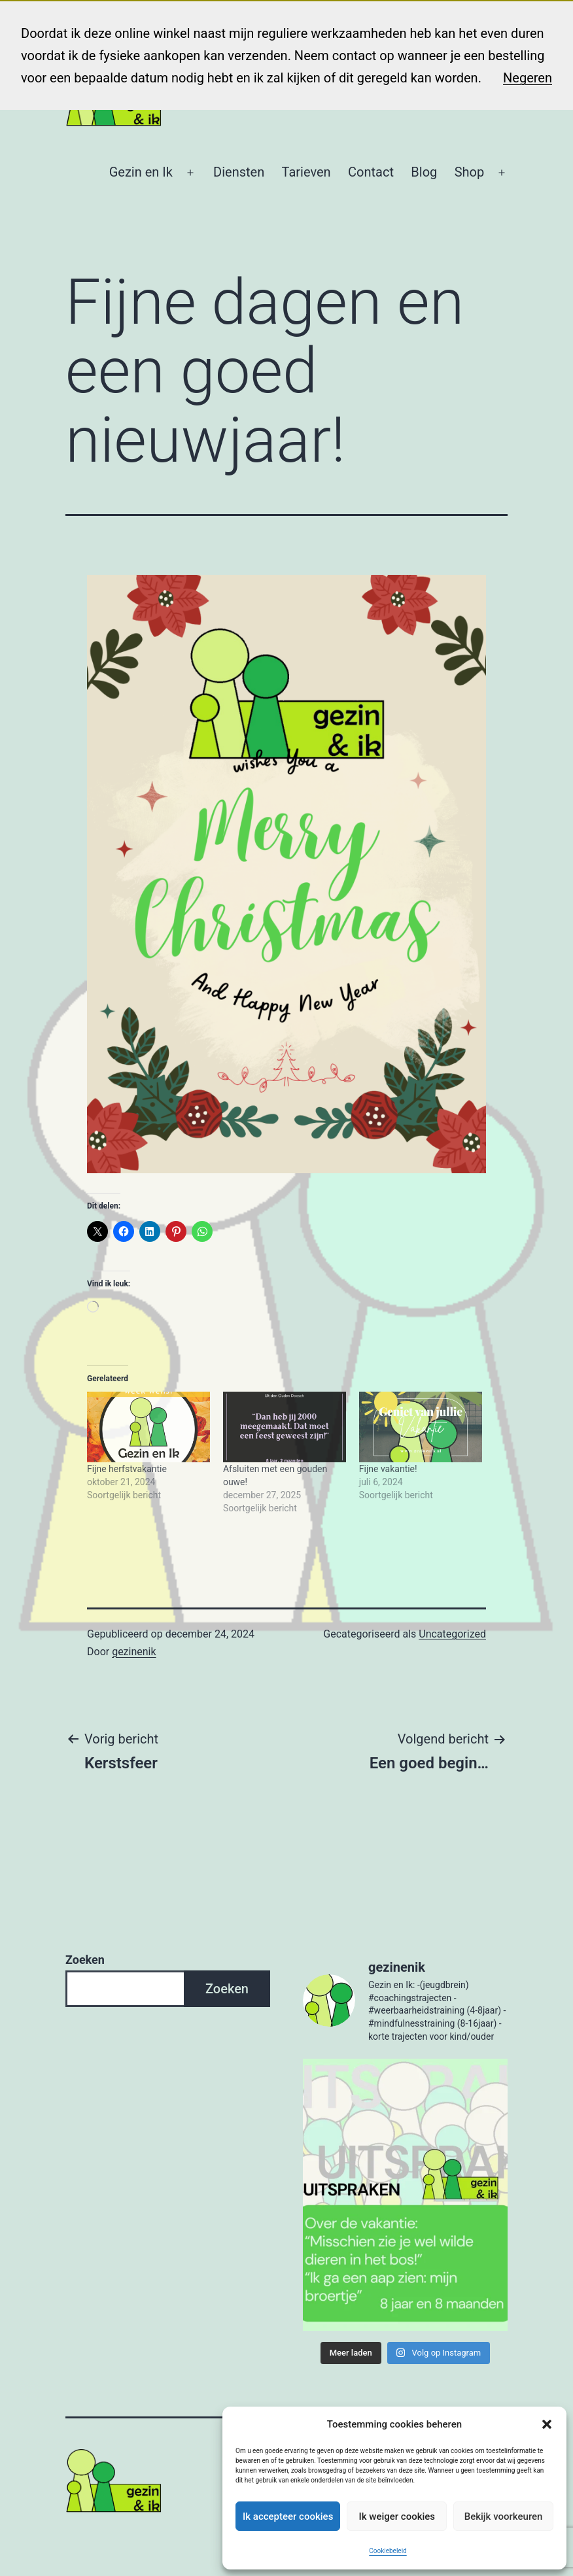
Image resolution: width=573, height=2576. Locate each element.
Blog (424, 172)
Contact (371, 172)
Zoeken (85, 1959)
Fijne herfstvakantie (127, 1469)
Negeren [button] (527, 78)
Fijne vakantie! (388, 1469)
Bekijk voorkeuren (503, 2516)
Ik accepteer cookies (288, 2516)
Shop (470, 172)
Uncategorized (452, 1634)
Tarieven (306, 172)
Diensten (238, 172)
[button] (546, 2424)
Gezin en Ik (141, 172)
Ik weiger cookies (396, 2516)
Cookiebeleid (387, 2550)
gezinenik (134, 1651)
